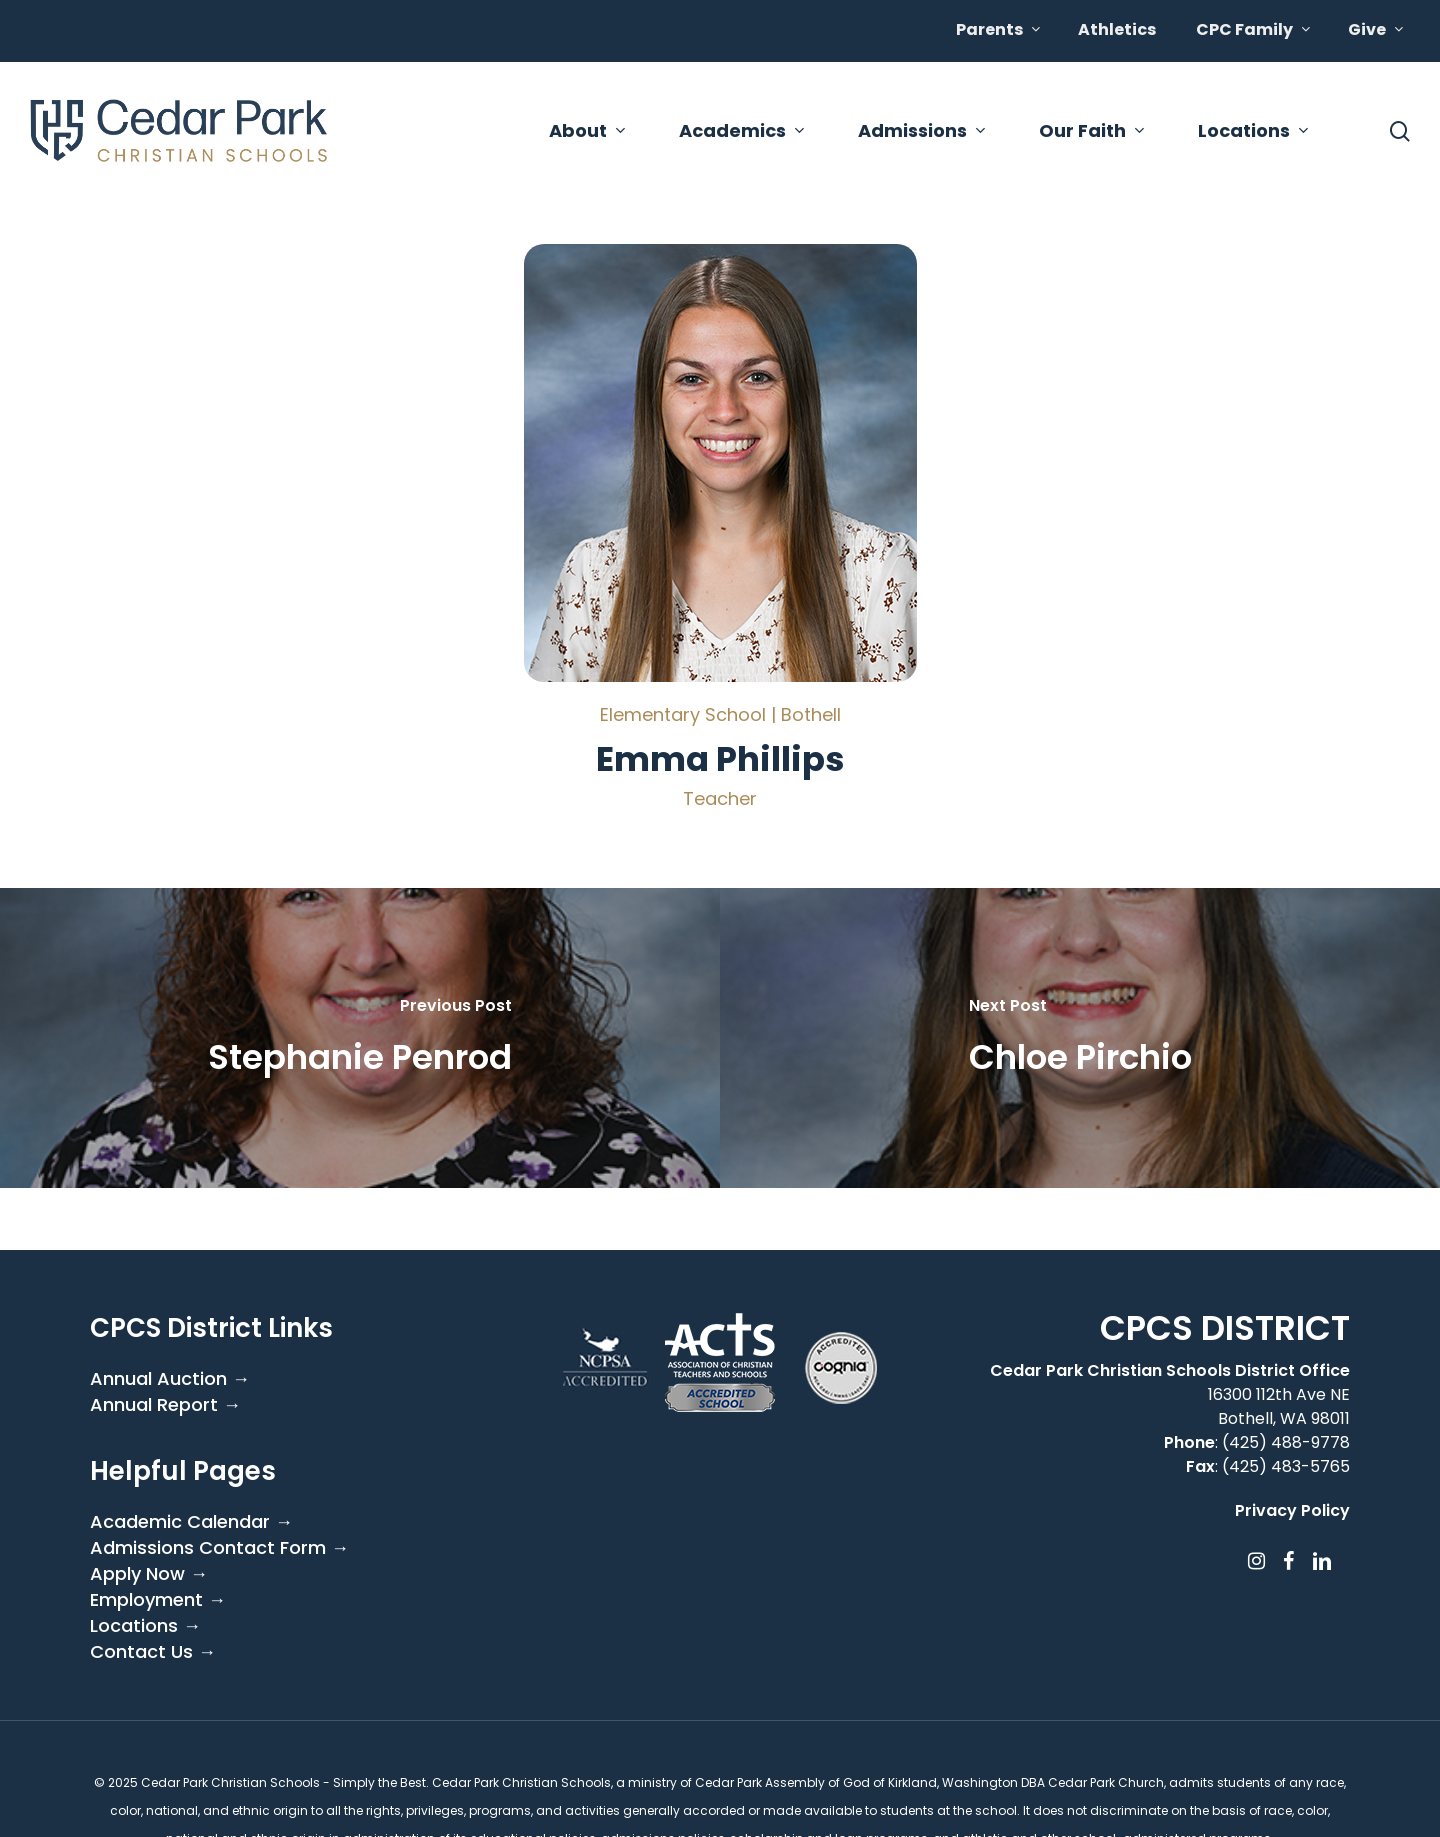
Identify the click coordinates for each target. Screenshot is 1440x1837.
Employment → (158, 1600)
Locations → (145, 1626)
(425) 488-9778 (1286, 1442)
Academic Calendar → (191, 1522)
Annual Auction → (170, 1379)
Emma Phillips (720, 759)
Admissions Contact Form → (219, 1548)
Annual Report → (165, 1405)
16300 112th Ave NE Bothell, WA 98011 (1279, 1406)
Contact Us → (153, 1652)
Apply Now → (149, 1574)
